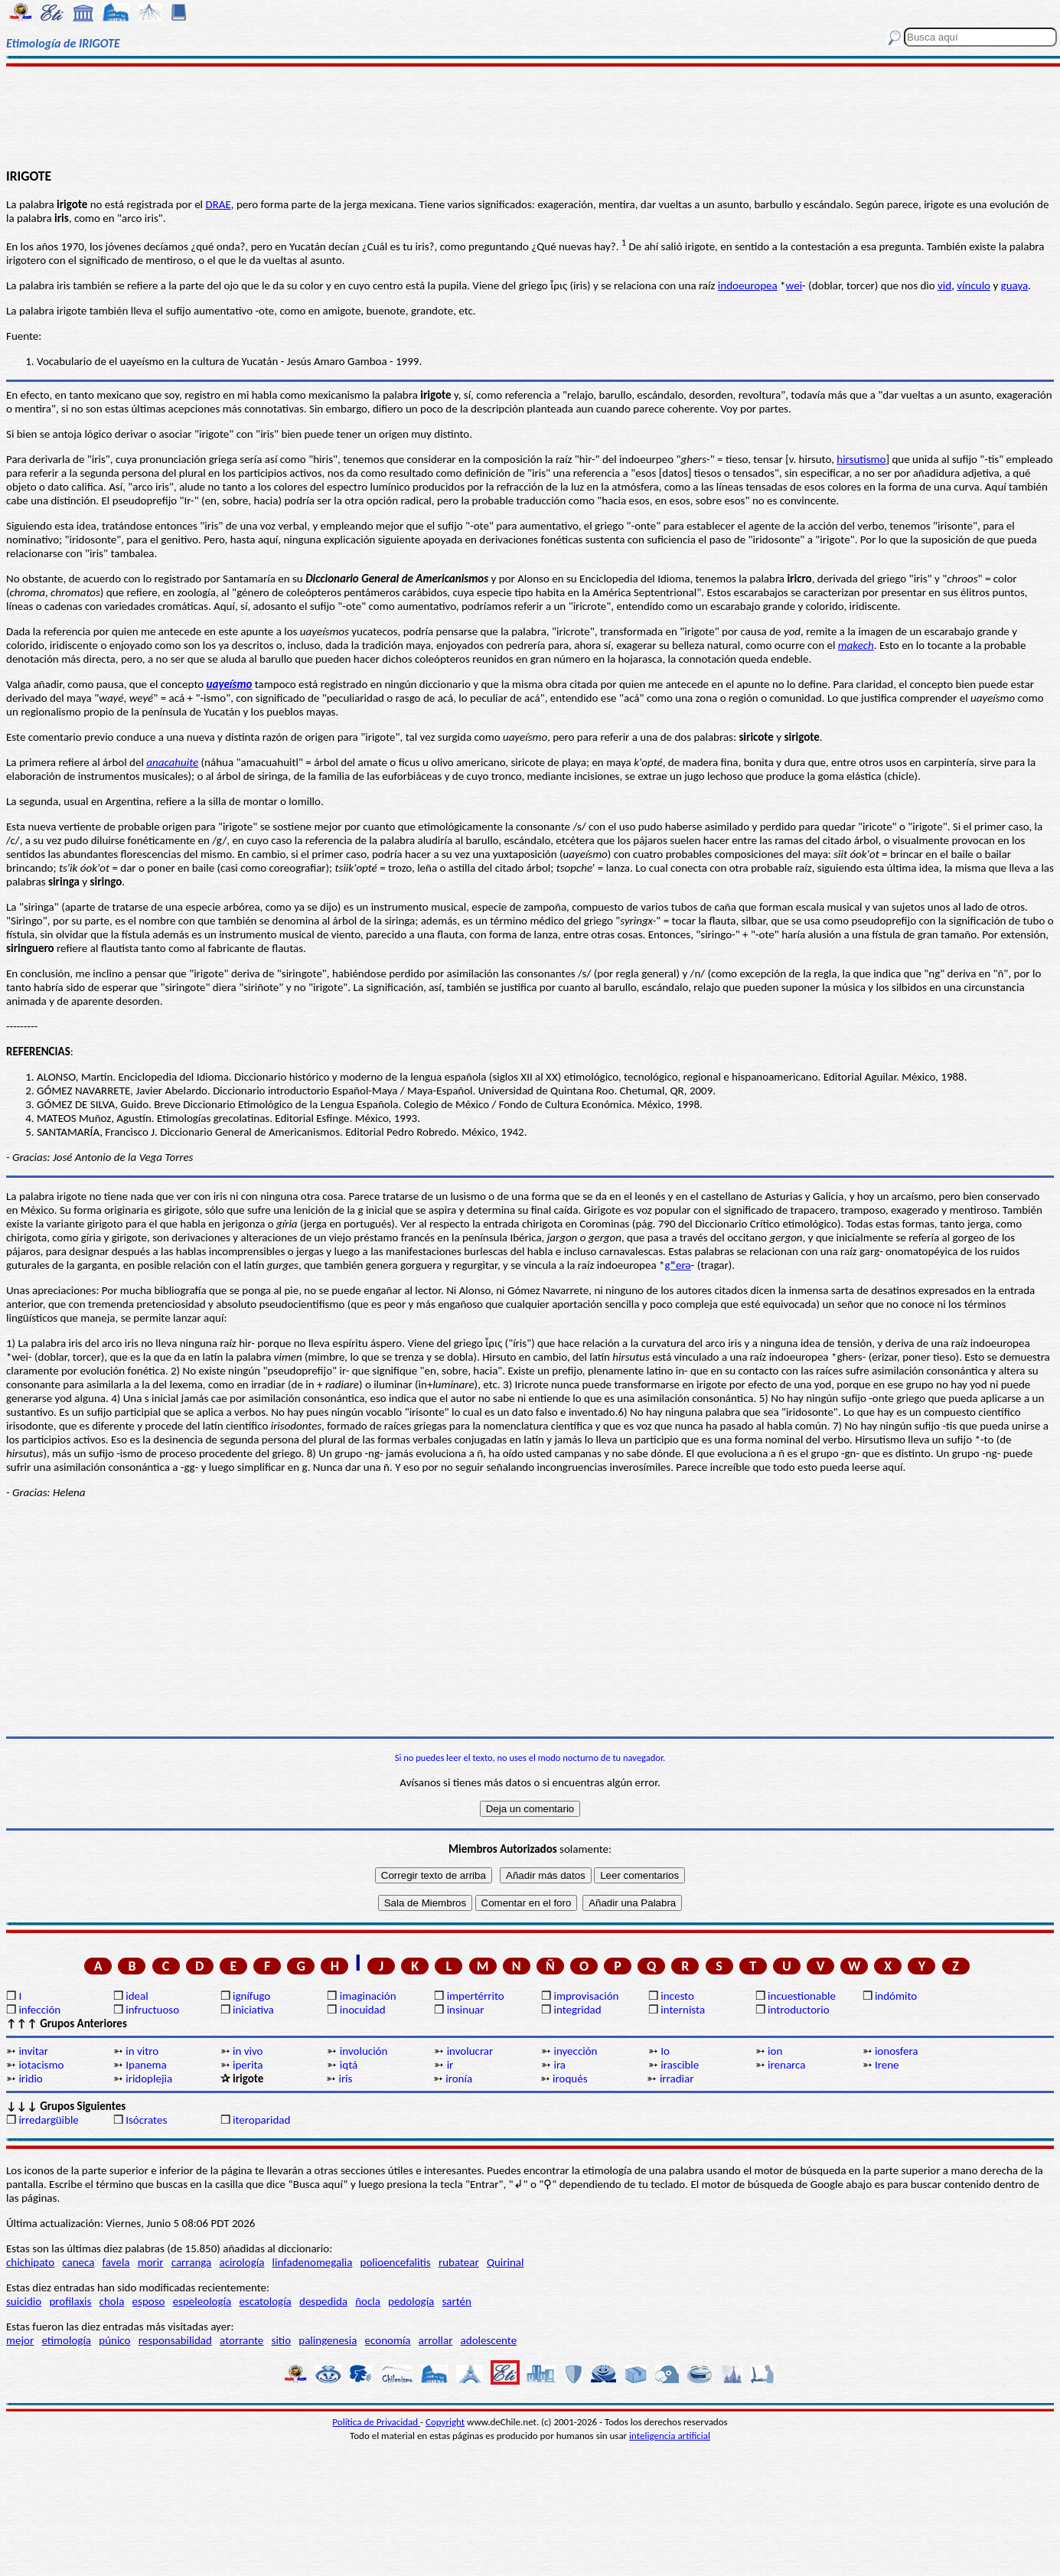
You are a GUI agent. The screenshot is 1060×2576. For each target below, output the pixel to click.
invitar (33, 2051)
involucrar (470, 2051)
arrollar (436, 2340)
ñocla (367, 2301)
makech (856, 645)
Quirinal (505, 2262)
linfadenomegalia (312, 2262)
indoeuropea (748, 285)
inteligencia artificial (669, 2435)
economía (388, 2340)
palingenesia (327, 2340)
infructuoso (152, 2010)
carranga (191, 2262)
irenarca (786, 2065)
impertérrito (475, 1996)
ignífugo (251, 1996)
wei (794, 285)
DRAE (217, 204)
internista (682, 2010)
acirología (241, 2262)
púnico (114, 2340)
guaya (1015, 285)
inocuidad (363, 2010)
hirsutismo (861, 459)
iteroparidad (261, 2120)
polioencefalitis (395, 2262)
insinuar (465, 2010)
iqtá (348, 2065)
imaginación (368, 1996)
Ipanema (146, 2065)
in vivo (248, 2051)
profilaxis (70, 2301)
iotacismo (41, 2065)
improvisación (585, 1996)
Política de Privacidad (376, 2422)
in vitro (142, 2051)
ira (559, 2065)
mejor (20, 2340)
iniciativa (253, 2010)
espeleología (202, 2301)
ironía (458, 2078)
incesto (677, 1996)
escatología (265, 2301)
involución (364, 2051)
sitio (282, 2340)
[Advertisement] (530, 116)
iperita (248, 2065)
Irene (887, 2065)
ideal (137, 1996)
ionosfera (896, 2051)
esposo (148, 2301)
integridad (577, 2010)
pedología (411, 2301)
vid (944, 285)
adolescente (489, 2340)
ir (450, 2065)
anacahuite (172, 762)
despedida (323, 2301)
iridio (30, 2078)
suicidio (23, 2301)
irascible (679, 2065)
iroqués (570, 2078)
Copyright (445, 2422)
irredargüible (48, 2120)
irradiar (677, 2078)
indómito (896, 1996)
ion (775, 2051)
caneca (78, 2262)
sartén (456, 2301)
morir (151, 2262)
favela (116, 2262)
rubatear (459, 2262)
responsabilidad (175, 2340)
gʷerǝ (678, 1265)
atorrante (241, 2340)
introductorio (799, 2010)
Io (665, 2051)
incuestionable (802, 1996)
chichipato (30, 2262)
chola (112, 2301)
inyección (575, 2051)
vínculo (973, 285)
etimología (66, 2340)
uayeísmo (230, 684)
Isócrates (146, 2120)
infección (39, 2010)
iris (345, 2078)
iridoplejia (149, 2078)
